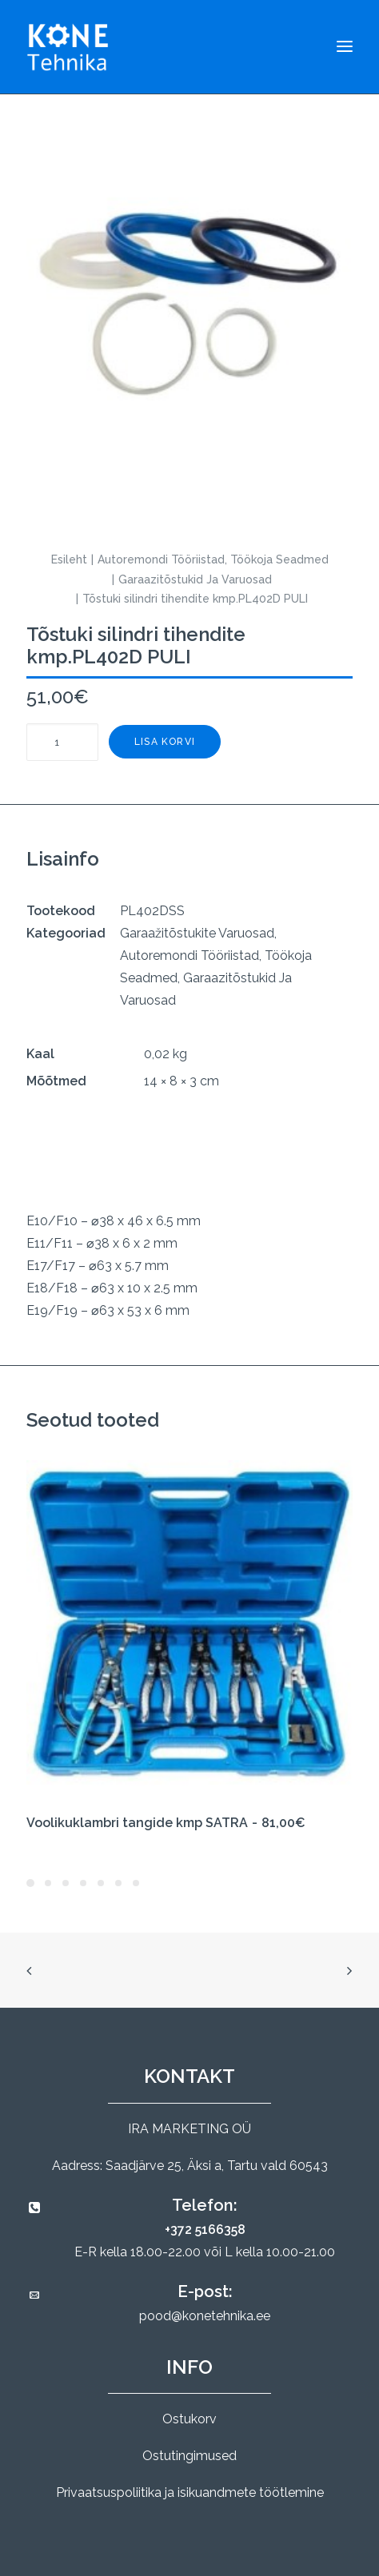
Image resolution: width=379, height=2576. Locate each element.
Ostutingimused (189, 2455)
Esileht (69, 559)
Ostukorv (189, 2419)
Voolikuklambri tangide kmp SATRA (165, 1822)
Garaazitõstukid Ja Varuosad (195, 579)
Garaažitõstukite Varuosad (197, 933)
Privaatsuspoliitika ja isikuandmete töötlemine (190, 2492)
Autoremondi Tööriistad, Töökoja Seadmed (213, 559)
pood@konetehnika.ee (204, 2315)
